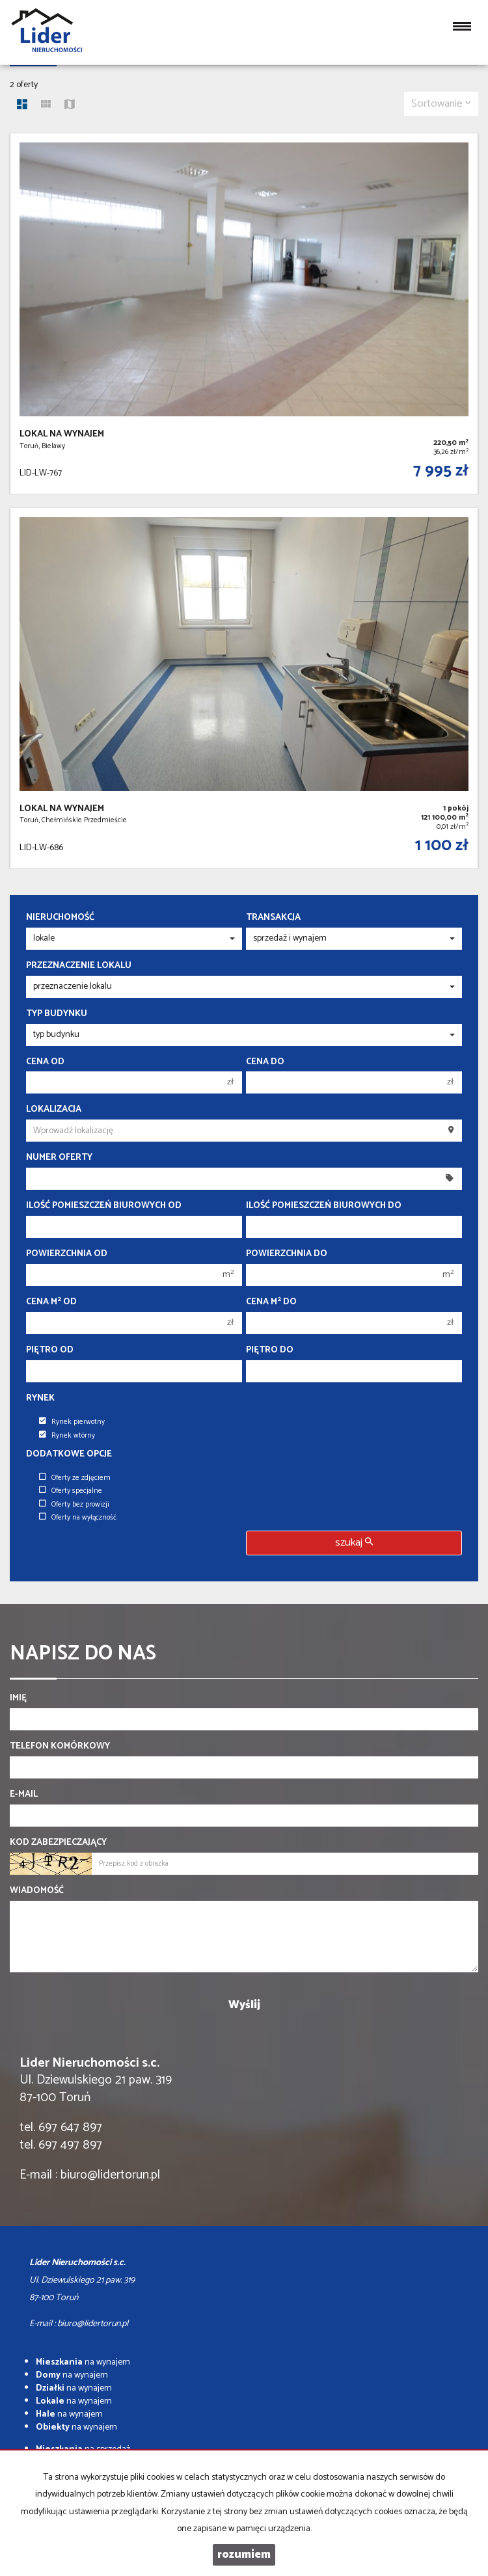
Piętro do (269, 1350)
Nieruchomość (60, 917)
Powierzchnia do (286, 1254)
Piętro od (50, 1350)
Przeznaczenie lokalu (78, 966)
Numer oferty (59, 1157)
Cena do (265, 1062)
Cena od (45, 1062)
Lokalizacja (53, 1109)
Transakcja (273, 917)
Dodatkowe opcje (69, 1454)
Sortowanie (441, 104)
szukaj (354, 1542)
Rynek (40, 1398)
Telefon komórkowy (60, 1746)
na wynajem (83, 2362)
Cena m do (271, 1302)
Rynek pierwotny (72, 1422)
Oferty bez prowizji (74, 1504)
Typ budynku (56, 1014)
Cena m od (51, 1302)
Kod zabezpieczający (58, 1842)
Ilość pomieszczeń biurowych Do (323, 1206)
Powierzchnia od (66, 1254)
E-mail (24, 1794)
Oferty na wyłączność (77, 1517)
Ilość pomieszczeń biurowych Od (104, 1206)
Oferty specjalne (70, 1491)
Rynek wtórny (67, 1436)
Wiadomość (37, 1891)
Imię (18, 1698)
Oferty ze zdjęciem (75, 1478)
